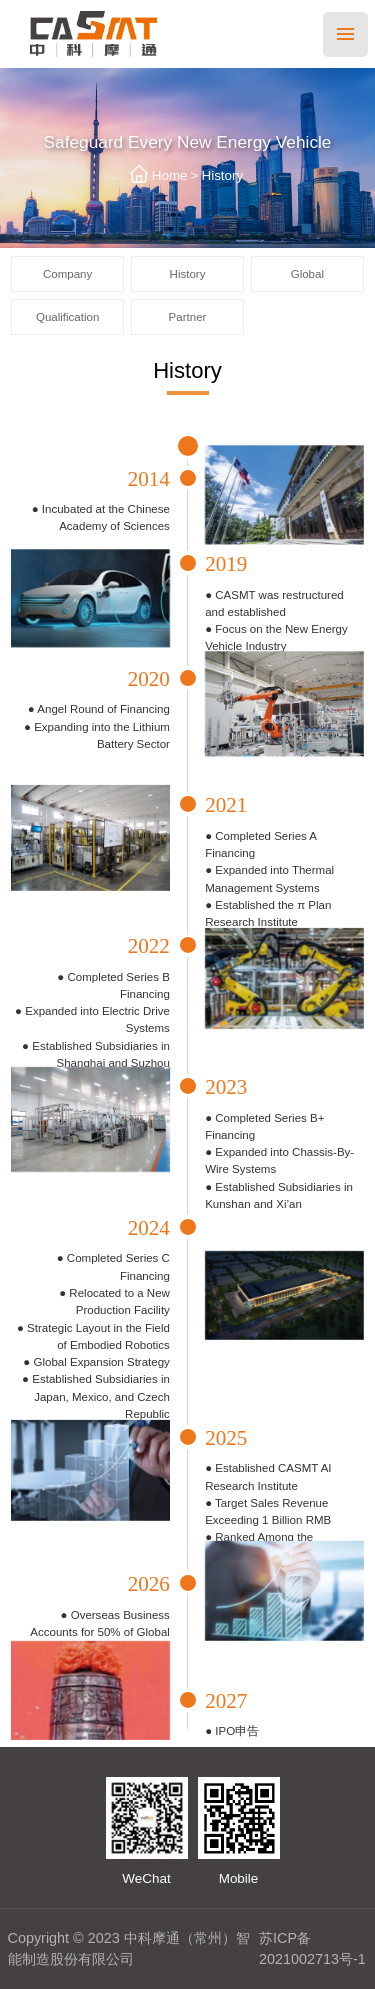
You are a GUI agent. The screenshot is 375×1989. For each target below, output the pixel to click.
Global (307, 274)
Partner (188, 317)
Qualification (67, 317)
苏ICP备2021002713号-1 (312, 1949)
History (222, 175)
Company (67, 274)
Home (170, 175)
